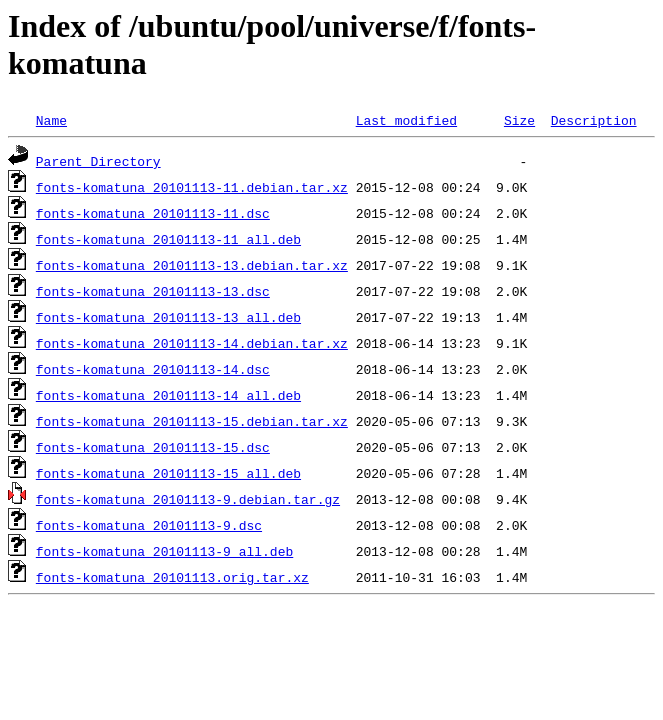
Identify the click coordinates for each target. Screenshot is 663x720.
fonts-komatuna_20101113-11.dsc (153, 213)
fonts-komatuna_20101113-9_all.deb (164, 551)
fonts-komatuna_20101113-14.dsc (153, 369)
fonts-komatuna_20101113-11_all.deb (168, 239)
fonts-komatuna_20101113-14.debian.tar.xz (192, 343)
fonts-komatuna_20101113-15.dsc (153, 447)
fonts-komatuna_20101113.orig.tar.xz (172, 577)
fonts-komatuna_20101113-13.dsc (153, 291)
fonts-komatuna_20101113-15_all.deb (168, 473)
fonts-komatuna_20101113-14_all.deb (168, 395)
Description (594, 120)
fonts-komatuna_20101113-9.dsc (149, 525)
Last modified (406, 120)
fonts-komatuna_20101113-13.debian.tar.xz (192, 265)
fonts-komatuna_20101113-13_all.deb (168, 317)
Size (519, 120)
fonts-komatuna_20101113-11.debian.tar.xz (192, 187)
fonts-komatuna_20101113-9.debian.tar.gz (188, 499)
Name (51, 120)
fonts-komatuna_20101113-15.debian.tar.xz (192, 421)
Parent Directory (98, 161)
